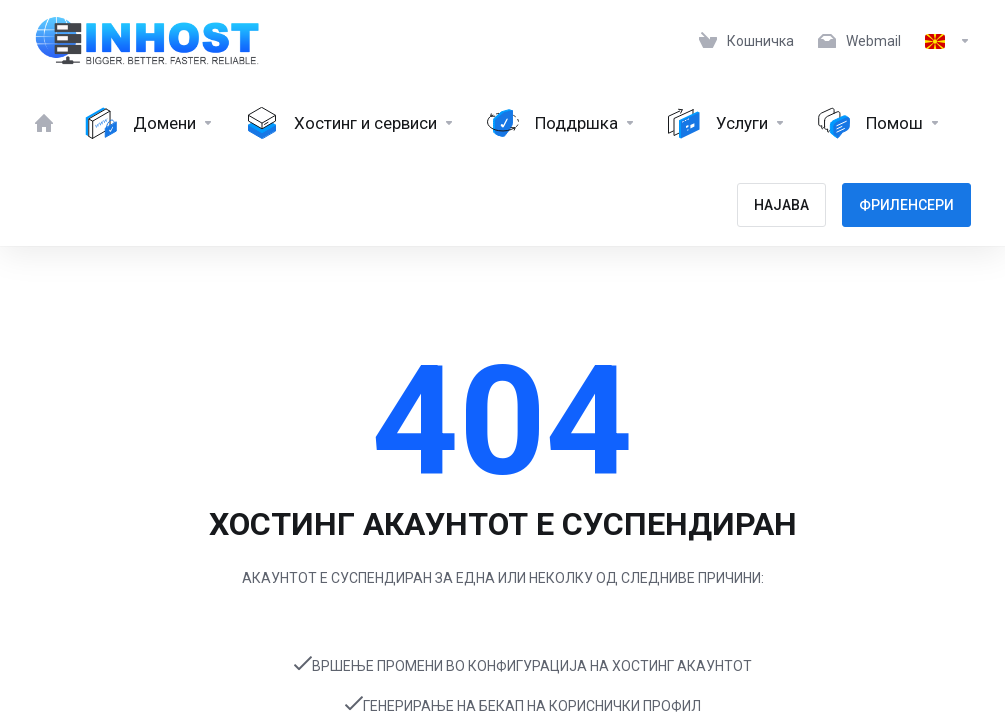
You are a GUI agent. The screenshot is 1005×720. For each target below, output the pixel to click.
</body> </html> (502, 360)
